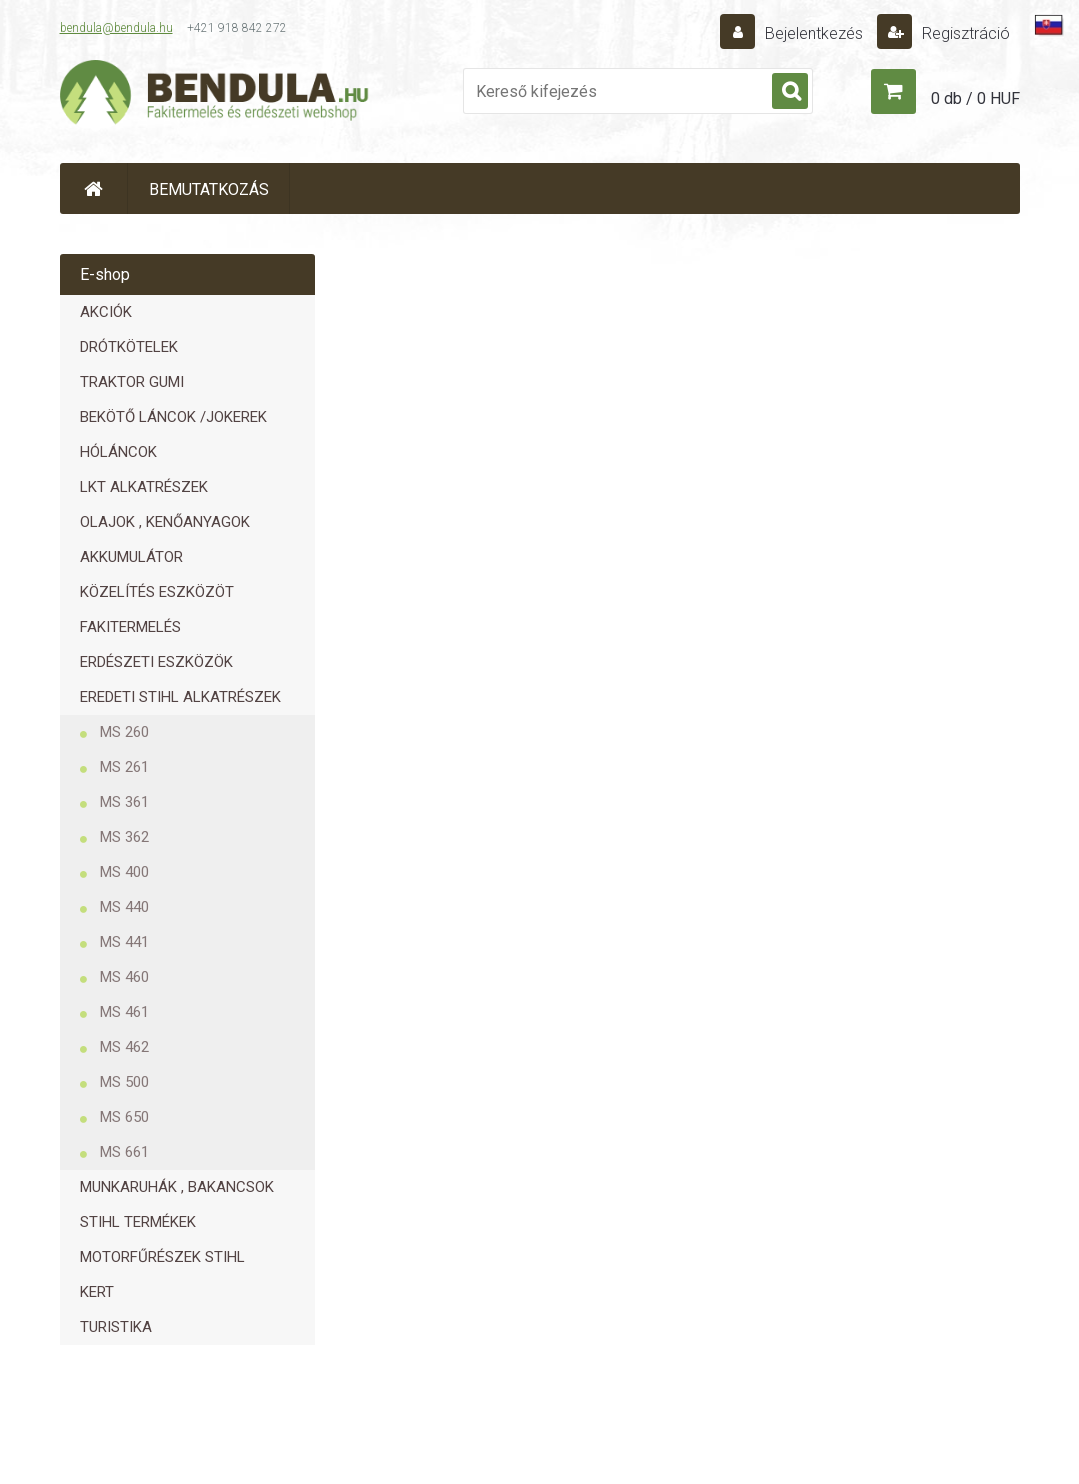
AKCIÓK (106, 312)
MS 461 (124, 1012)
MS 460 (124, 977)
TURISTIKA (116, 1327)
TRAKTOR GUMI (132, 382)
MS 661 (124, 1152)
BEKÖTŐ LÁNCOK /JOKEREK (173, 417)
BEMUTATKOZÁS (209, 189)
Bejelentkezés (814, 33)
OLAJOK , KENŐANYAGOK (165, 522)
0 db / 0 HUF (975, 98)
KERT (97, 1292)
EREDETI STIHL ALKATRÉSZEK (180, 697)
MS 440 (124, 907)
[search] (790, 92)
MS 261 (124, 767)
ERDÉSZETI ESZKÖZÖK (156, 662)
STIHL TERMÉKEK (138, 1222)
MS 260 (124, 732)
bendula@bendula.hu (116, 28)
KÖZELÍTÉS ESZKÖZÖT (157, 592)
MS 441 (124, 942)
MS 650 (124, 1117)
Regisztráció (964, 33)
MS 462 (124, 1047)
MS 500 (124, 1082)
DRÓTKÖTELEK (129, 347)
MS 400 (124, 872)
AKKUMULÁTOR (131, 557)
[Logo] (215, 96)
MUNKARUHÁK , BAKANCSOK (177, 1187)
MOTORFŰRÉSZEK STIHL (162, 1257)
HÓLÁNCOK (118, 452)
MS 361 (124, 802)
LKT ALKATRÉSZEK (144, 487)
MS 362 (124, 837)
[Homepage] (94, 188)
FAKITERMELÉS (130, 627)
